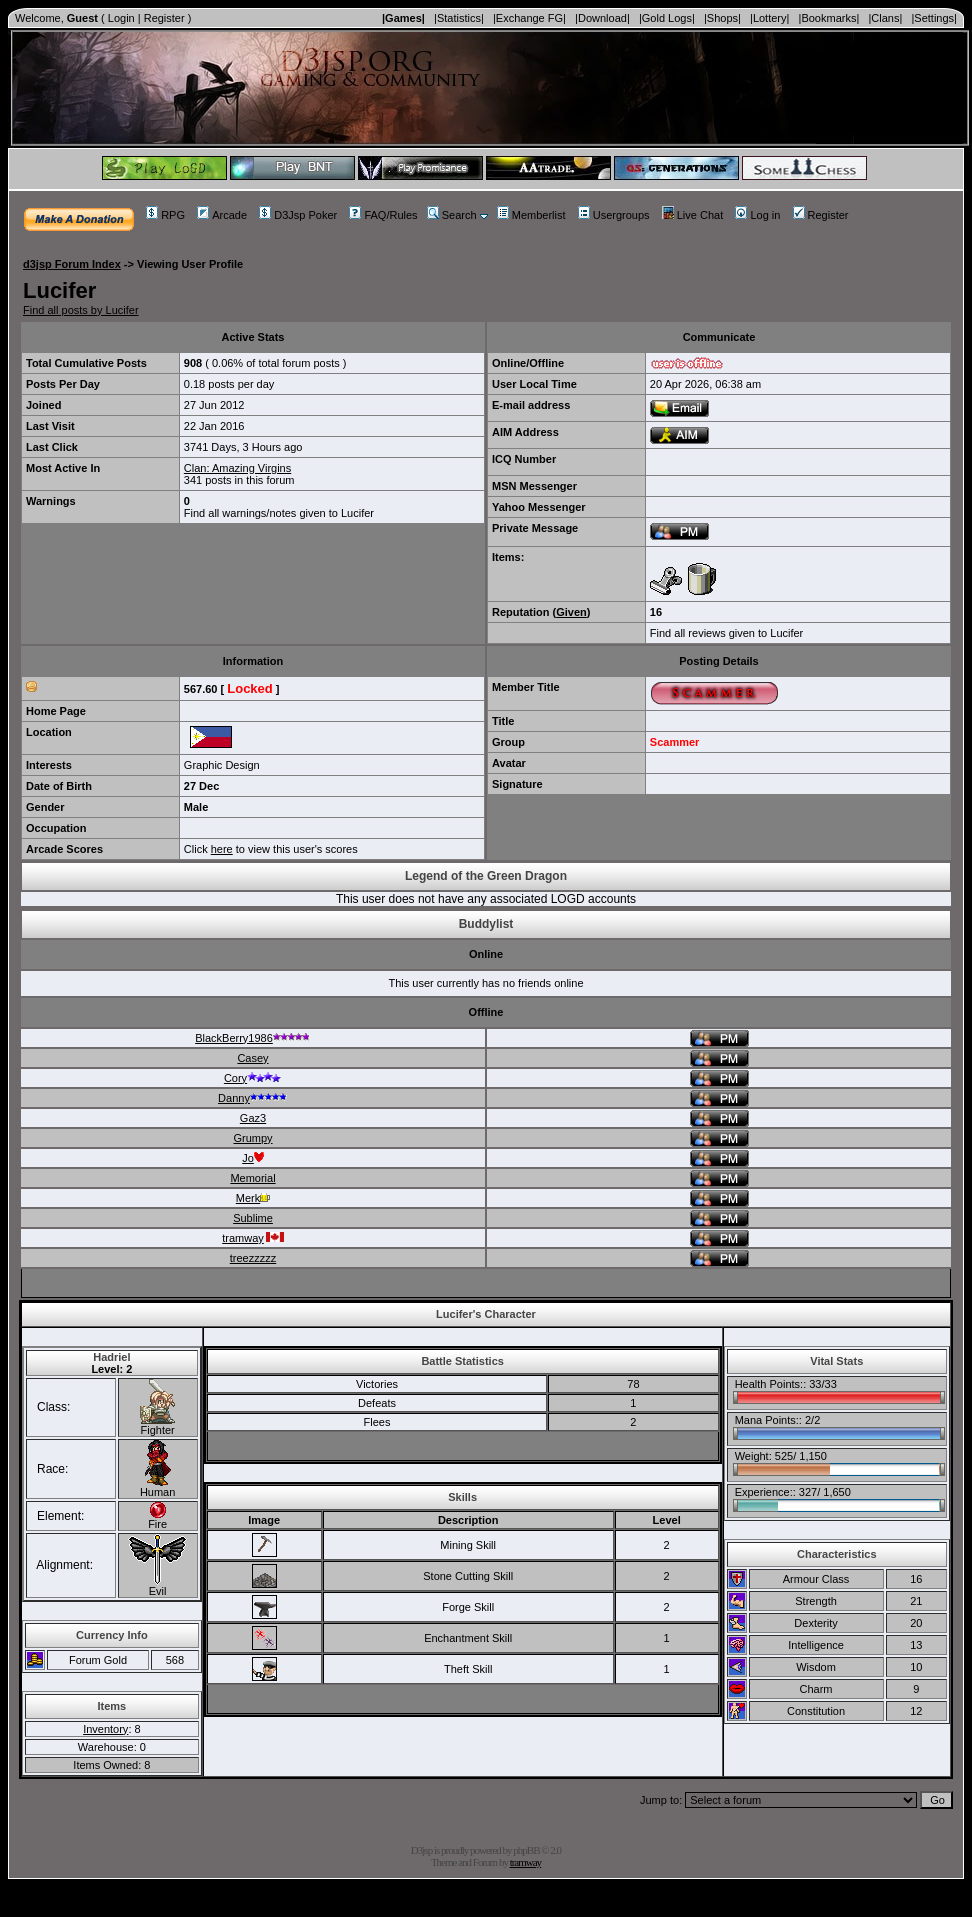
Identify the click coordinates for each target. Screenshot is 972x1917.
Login (121, 18)
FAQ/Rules (383, 215)
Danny (253, 1098)
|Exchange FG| (529, 18)
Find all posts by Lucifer (81, 310)
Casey (252, 1058)
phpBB (526, 1850)
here (222, 849)
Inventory (105, 1729)
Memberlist (531, 215)
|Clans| (885, 18)
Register (164, 18)
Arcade (222, 215)
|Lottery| (769, 18)
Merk (253, 1198)
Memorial (252, 1178)
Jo (253, 1158)
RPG (165, 215)
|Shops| (722, 18)
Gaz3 (253, 1118)
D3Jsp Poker (298, 215)
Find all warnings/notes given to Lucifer (279, 513)
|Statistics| (459, 18)
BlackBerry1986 (253, 1038)
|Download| (602, 18)
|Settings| (933, 18)
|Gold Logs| (667, 18)
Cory (253, 1078)
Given (571, 612)
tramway (253, 1238)
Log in (757, 215)
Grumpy (252, 1138)
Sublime (253, 1218)
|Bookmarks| (829, 18)
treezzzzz (253, 1258)
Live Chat (692, 215)
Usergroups (614, 215)
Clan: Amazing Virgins (237, 468)
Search (452, 215)
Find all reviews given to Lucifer (726, 633)
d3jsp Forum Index (72, 264)
